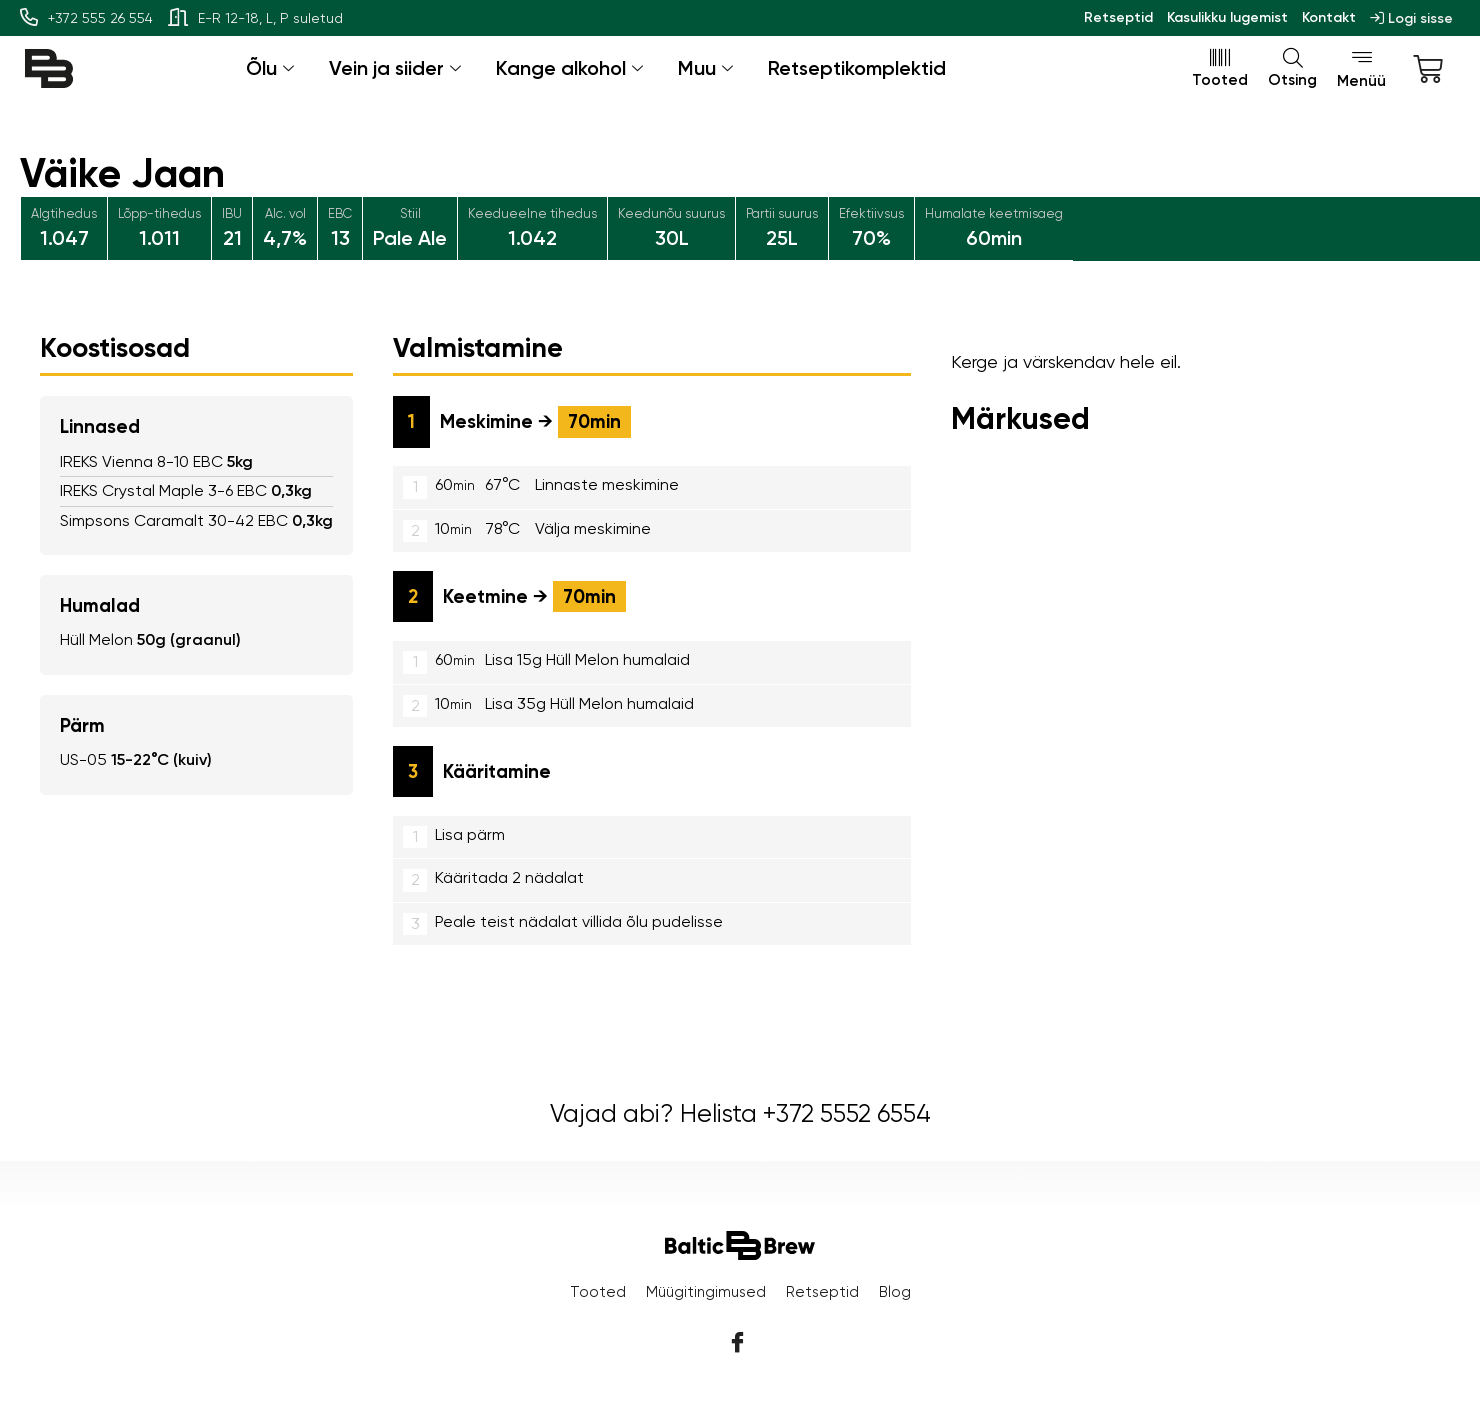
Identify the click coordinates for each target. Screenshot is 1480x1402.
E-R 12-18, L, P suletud (255, 18)
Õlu (272, 68)
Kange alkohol (572, 68)
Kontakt (1329, 17)
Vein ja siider (397, 68)
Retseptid (1118, 17)
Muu (708, 68)
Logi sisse (1411, 18)
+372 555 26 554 (86, 18)
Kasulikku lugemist (1227, 17)
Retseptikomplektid (857, 68)
